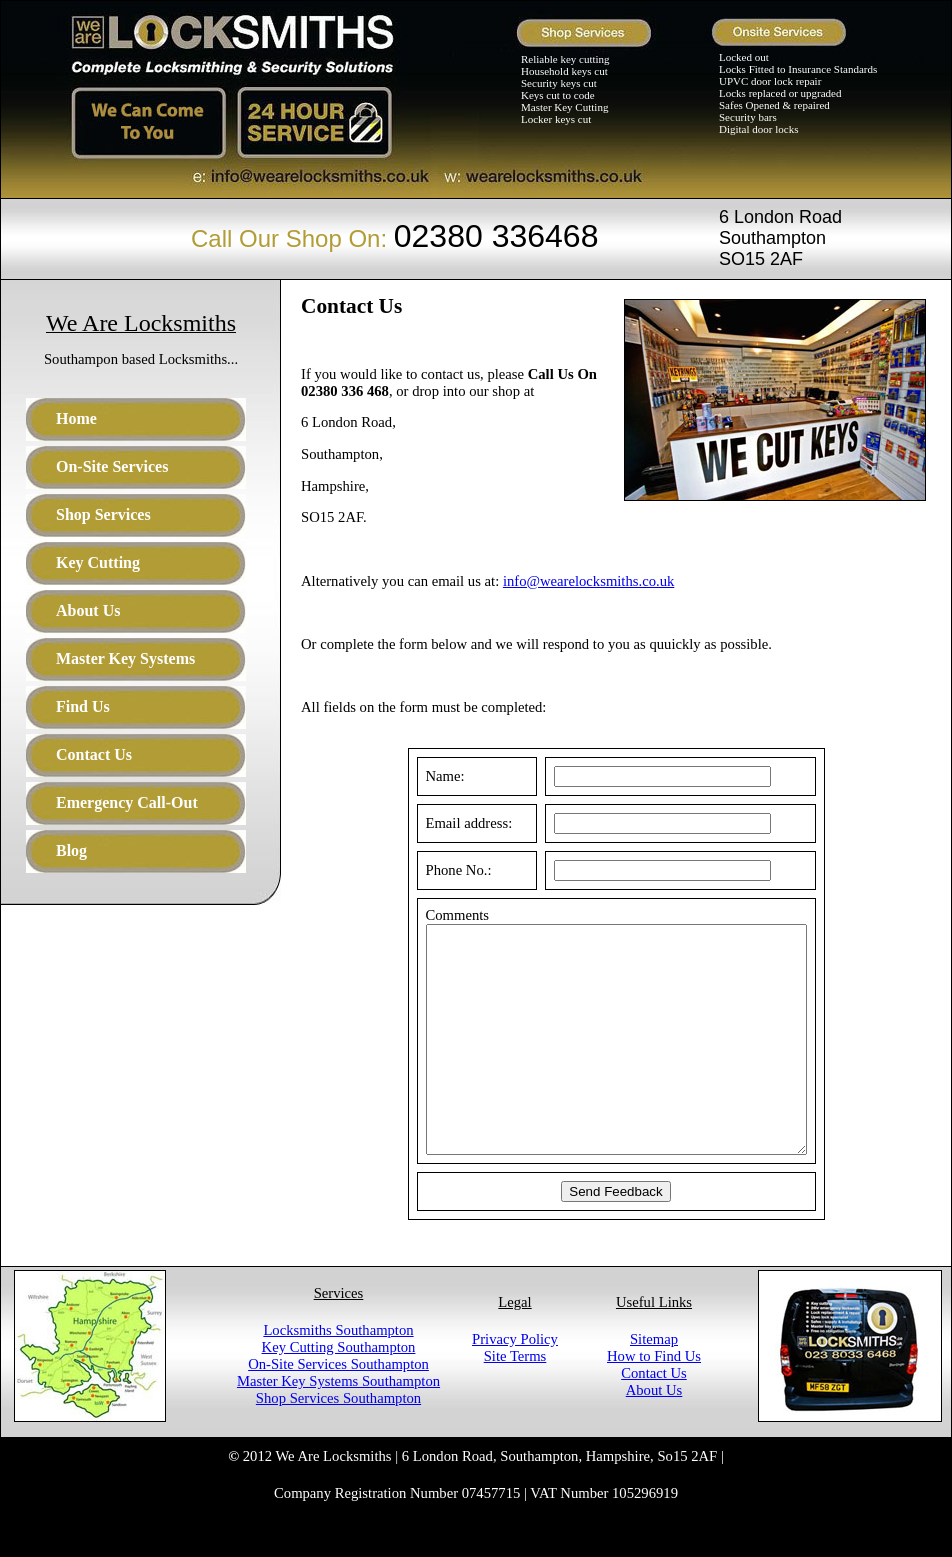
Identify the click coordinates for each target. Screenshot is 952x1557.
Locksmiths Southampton (338, 1375)
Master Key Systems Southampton (338, 1426)
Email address (444, 823)
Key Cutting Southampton (339, 1392)
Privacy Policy (515, 1384)
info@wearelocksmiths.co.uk (588, 581)
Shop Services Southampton (338, 1443)
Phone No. (434, 870)
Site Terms (515, 1401)
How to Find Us (654, 1401)
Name (420, 776)
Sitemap (654, 1384)
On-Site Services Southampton (338, 1409)
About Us (654, 1435)
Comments (435, 915)
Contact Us (654, 1418)
